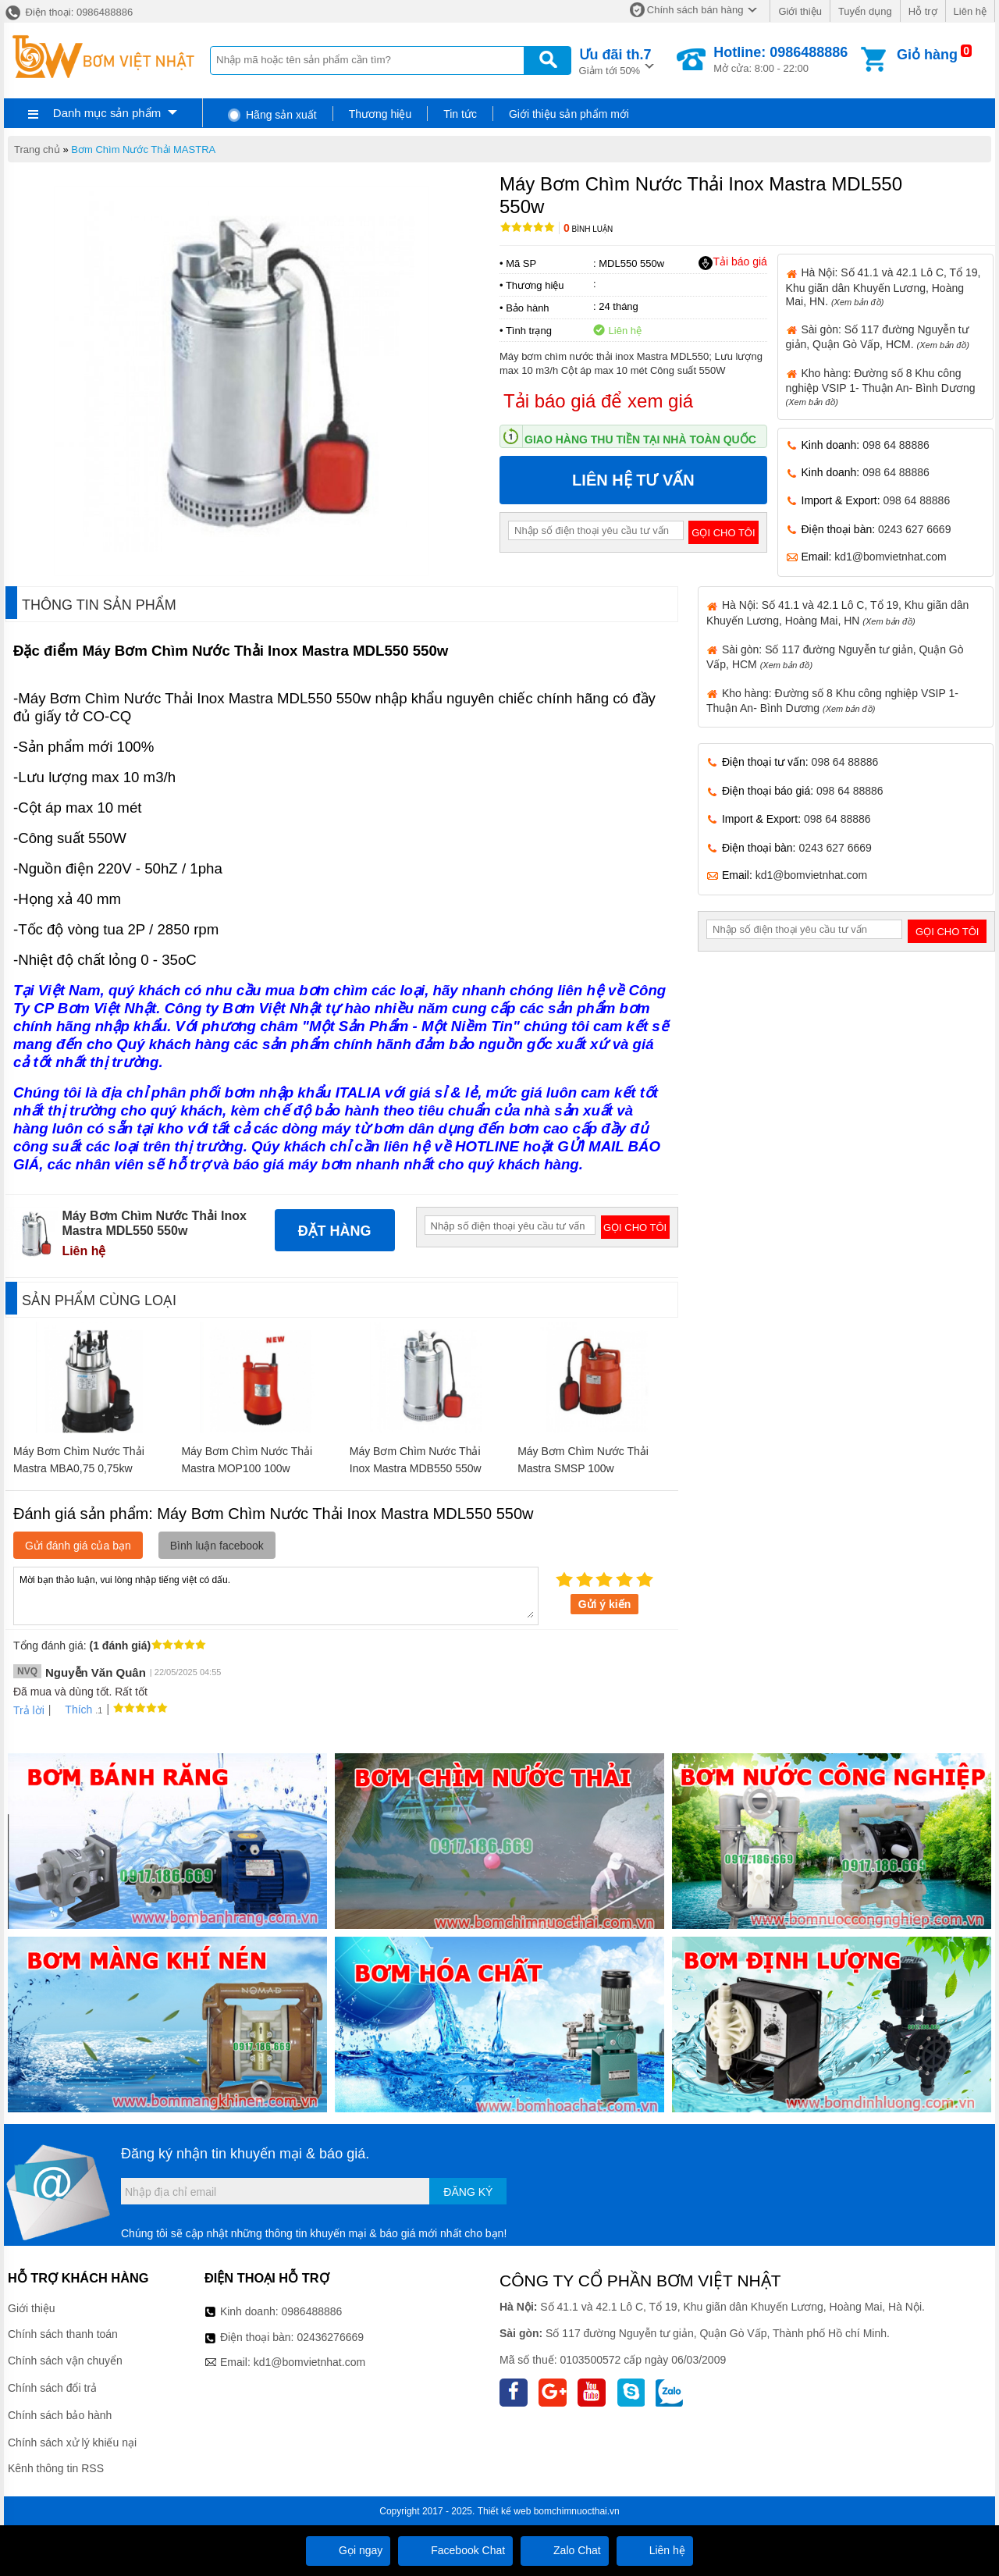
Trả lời (28, 1710)
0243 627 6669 (914, 529)
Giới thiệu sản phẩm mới (569, 114)
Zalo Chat (564, 2550)
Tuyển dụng (865, 11)
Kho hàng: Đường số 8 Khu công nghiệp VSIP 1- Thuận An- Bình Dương (881, 387)
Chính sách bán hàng (695, 10)
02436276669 (330, 2337)
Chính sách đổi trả (52, 2388)
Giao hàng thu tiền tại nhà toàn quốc (640, 439)
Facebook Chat (455, 2550)
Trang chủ (37, 149)
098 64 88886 (896, 445)
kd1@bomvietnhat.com (890, 556)
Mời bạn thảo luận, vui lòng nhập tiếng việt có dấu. (276, 1594)
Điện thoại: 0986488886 (68, 12)
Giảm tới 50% (615, 60)
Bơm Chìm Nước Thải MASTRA (143, 149)
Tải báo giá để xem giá (598, 400)
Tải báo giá (732, 262)
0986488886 (312, 2311)
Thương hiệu (380, 114)
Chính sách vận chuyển (65, 2360)
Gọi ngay (348, 2550)
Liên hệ (970, 11)
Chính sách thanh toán (63, 2334)
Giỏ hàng (927, 54)
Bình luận (588, 229)
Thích (73, 1709)
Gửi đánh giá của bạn (78, 1545)
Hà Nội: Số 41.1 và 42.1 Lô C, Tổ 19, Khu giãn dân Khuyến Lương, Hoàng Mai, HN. (883, 286)
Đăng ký (467, 2192)
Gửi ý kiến (604, 1604)
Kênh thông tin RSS (56, 2468)
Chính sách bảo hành (60, 2415)
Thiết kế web (504, 2511)
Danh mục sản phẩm (107, 112)
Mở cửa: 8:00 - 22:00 (780, 59)
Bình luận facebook (217, 1545)
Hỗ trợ (922, 11)
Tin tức (460, 114)
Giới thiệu (799, 11)
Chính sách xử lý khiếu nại (72, 2442)
